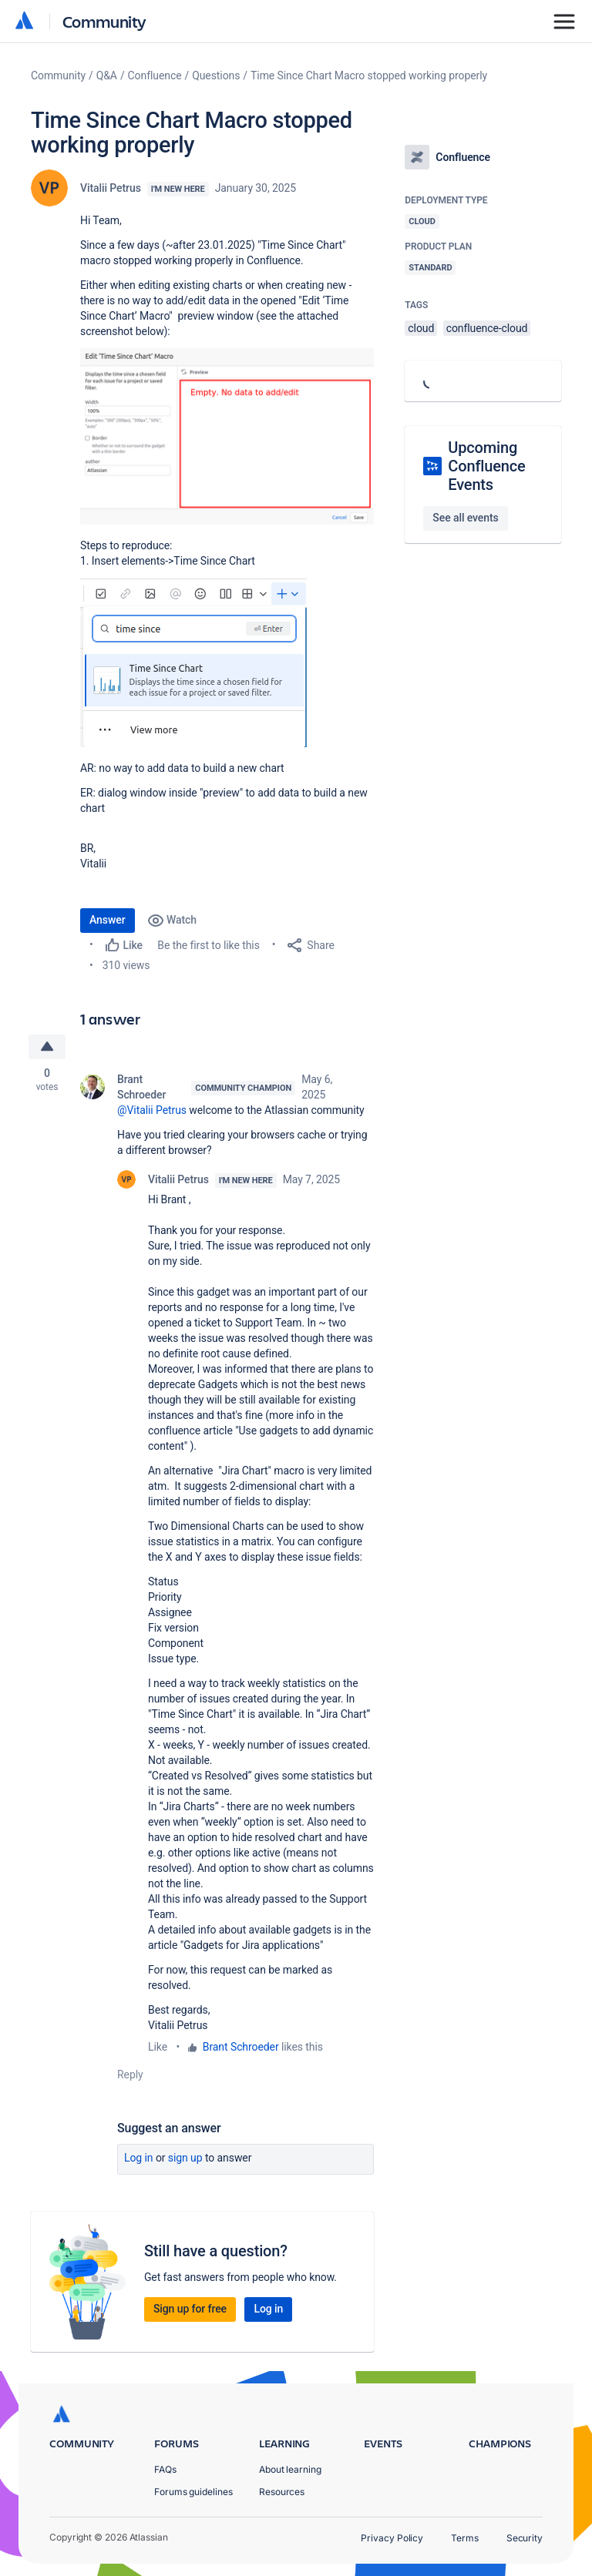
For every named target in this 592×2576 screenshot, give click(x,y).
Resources (281, 2491)
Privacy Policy (392, 2538)
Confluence (155, 75)
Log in (138, 2158)
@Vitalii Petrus (152, 1110)
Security (524, 2538)
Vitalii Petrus (110, 188)
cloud (421, 328)
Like (157, 2047)
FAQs (165, 2469)
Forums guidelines (193, 2491)
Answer (107, 920)
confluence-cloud (487, 328)
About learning (290, 2469)
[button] (227, 436)
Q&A (106, 75)
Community (104, 21)
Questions (216, 75)
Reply (130, 2074)
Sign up (185, 2158)
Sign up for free (190, 2309)
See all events (465, 518)
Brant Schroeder (141, 1087)
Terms (465, 2538)
